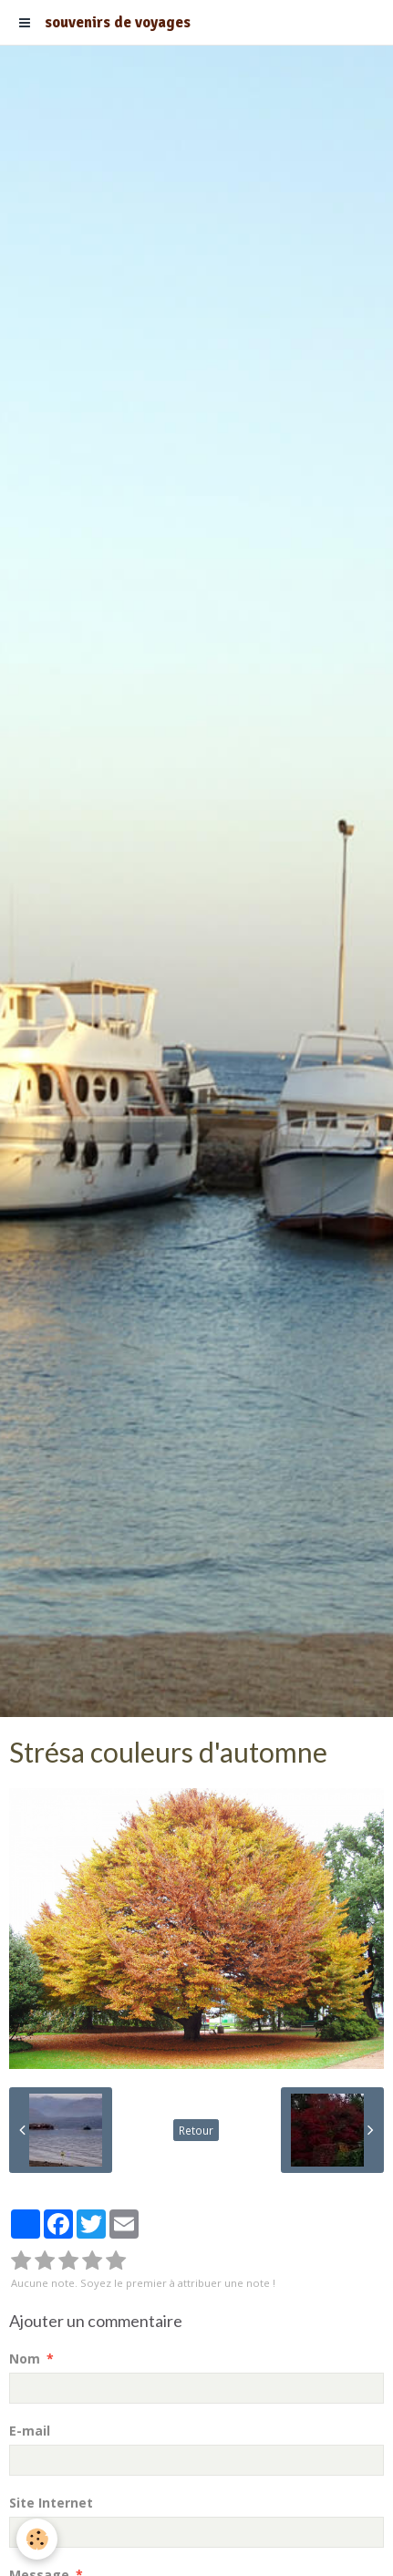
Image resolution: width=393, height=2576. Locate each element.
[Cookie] (36, 2539)
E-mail (29, 2430)
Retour (196, 2130)
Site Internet (51, 2502)
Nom (24, 2358)
